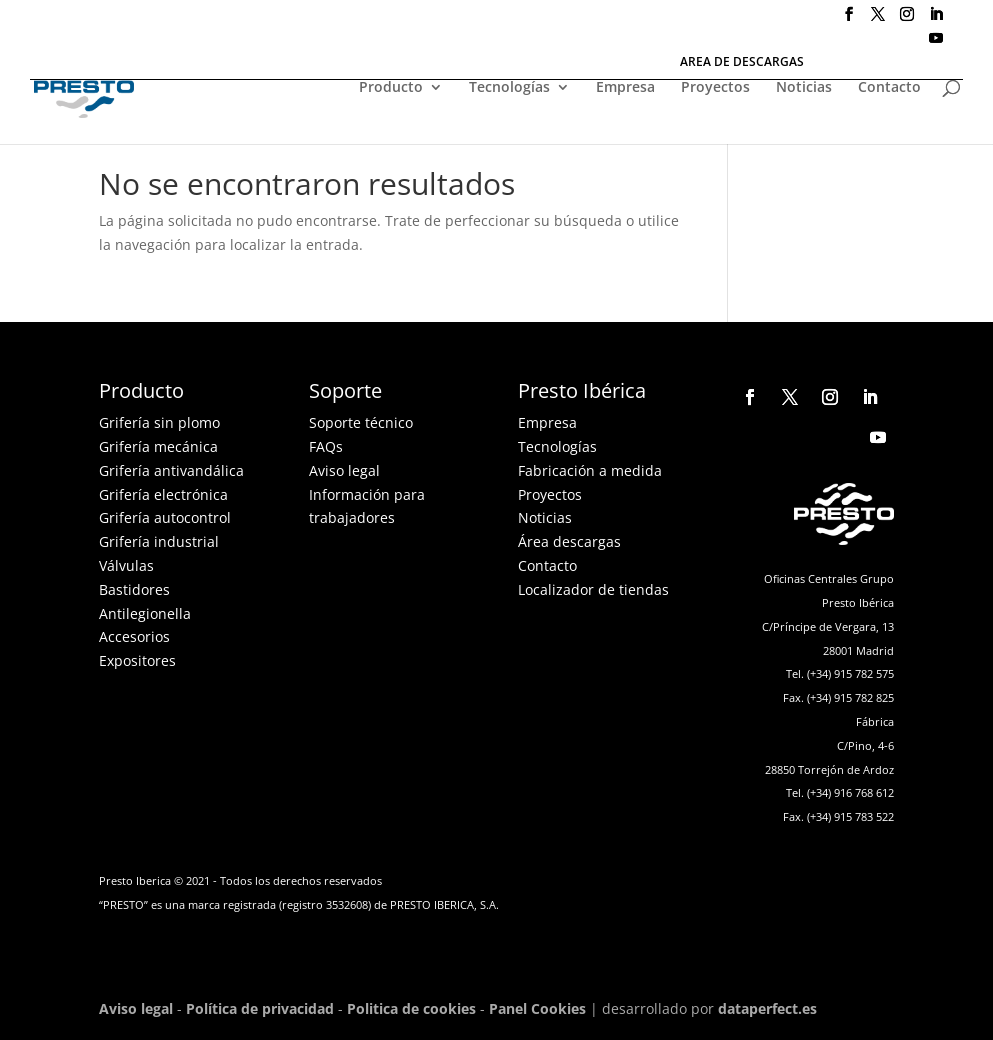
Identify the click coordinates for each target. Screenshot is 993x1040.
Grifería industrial (159, 541)
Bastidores (134, 589)
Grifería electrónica (163, 494)
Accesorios (134, 636)
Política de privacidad (260, 1008)
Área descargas (569, 541)
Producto (391, 88)
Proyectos (715, 88)
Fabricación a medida (590, 470)
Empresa (625, 88)
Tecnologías (509, 88)
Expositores (137, 660)
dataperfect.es (767, 1008)
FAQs (326, 446)
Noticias (804, 88)
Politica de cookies (411, 1008)
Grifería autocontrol (165, 517)
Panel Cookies (537, 1008)
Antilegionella (145, 613)
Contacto (889, 88)
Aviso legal (344, 470)
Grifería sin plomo (159, 422)
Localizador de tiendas (593, 589)
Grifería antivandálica (171, 470)
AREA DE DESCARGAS (742, 63)
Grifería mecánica (158, 446)
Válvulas (126, 565)
